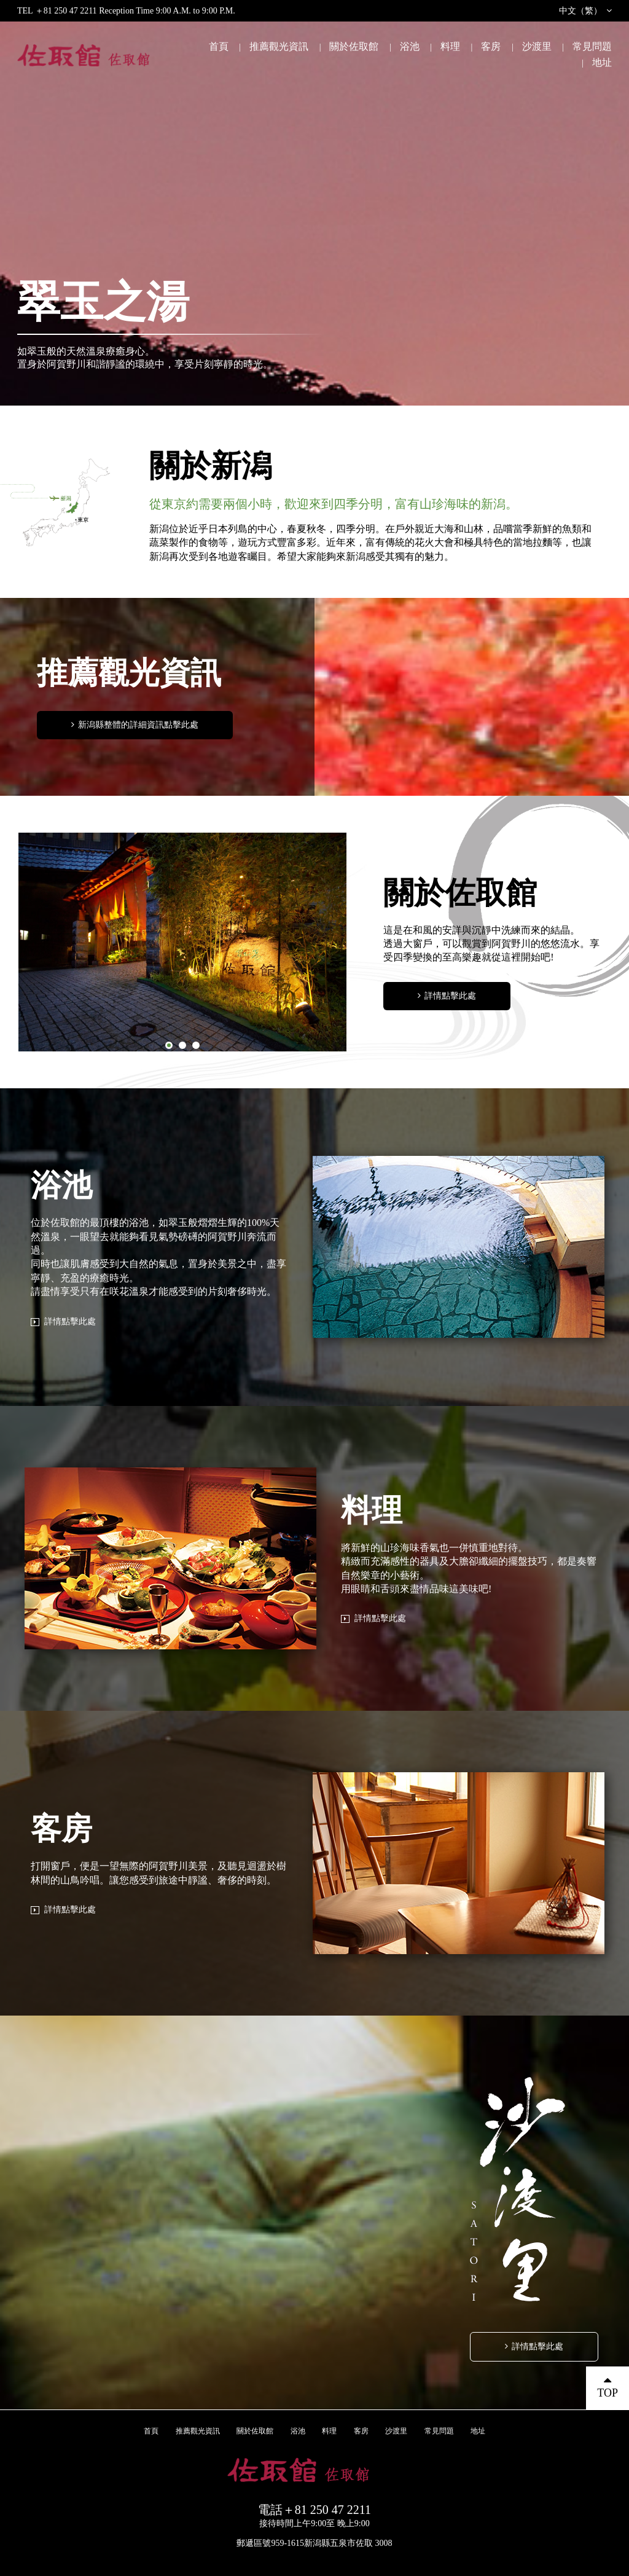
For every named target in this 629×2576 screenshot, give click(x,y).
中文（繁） (580, 10)
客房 (491, 46)
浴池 (410, 46)
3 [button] (196, 1045)
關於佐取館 (353, 46)
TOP (607, 2393)
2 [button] (182, 1045)
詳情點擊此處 (450, 995)
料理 (450, 46)
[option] (182, 942)
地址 (602, 62)
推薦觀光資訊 (278, 46)
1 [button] (169, 1045)
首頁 (219, 46)
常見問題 (592, 46)
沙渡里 (537, 46)
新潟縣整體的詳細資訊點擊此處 (138, 724)
